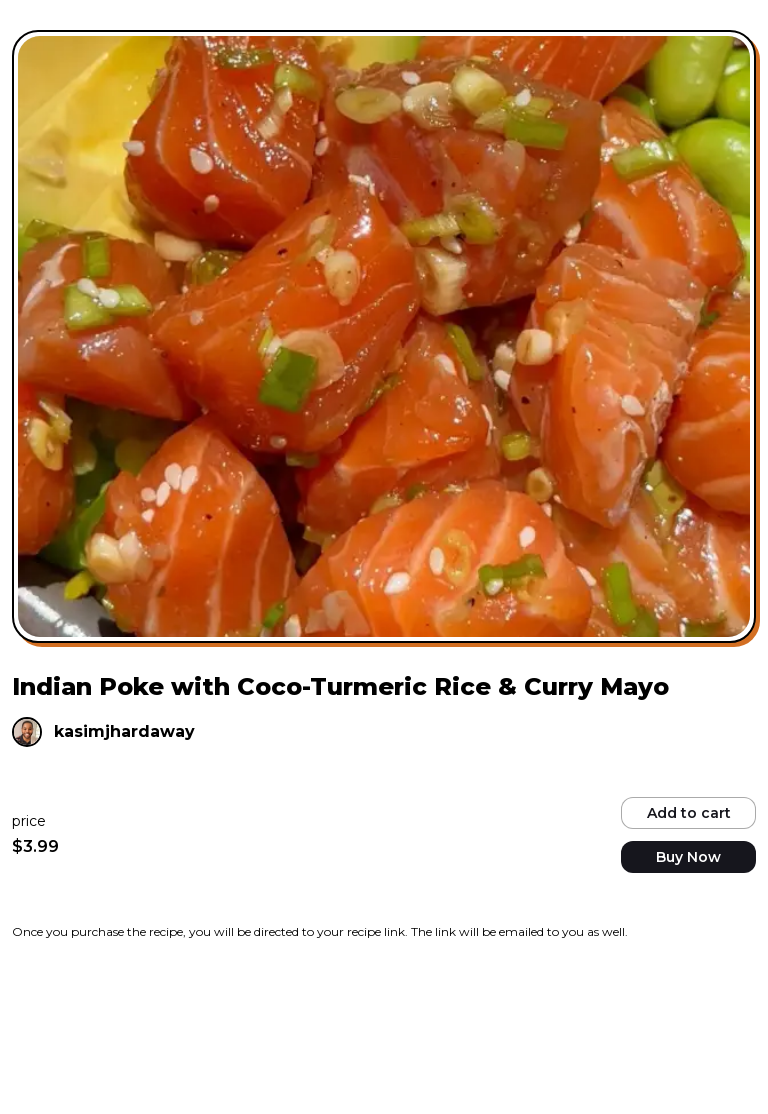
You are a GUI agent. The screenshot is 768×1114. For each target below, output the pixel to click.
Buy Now (688, 857)
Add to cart (689, 813)
